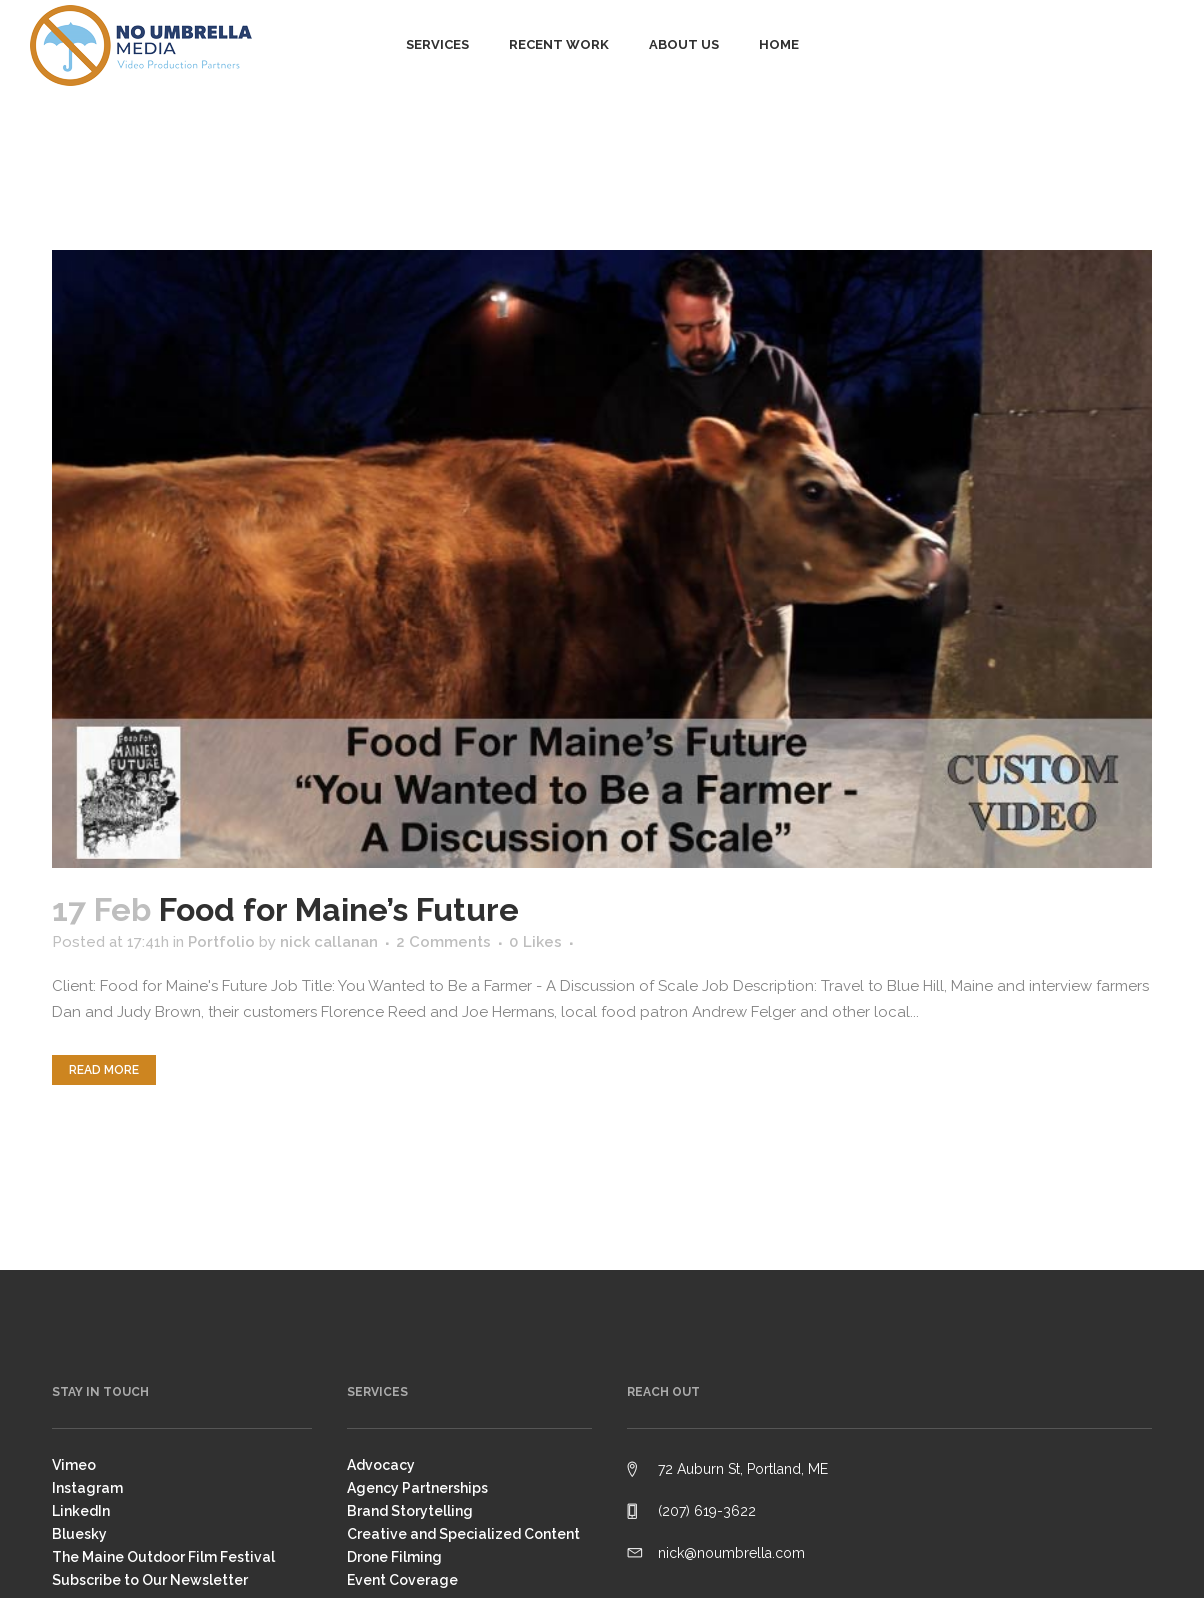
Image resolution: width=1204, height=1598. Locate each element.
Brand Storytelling (410, 1511)
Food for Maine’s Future (339, 909)
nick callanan (329, 942)
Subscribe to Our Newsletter (150, 1580)
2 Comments (443, 942)
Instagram (87, 1488)
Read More (104, 1070)
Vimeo (74, 1465)
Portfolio (221, 942)
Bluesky (79, 1534)
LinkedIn (81, 1511)
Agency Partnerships (417, 1488)
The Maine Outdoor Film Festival (163, 1557)
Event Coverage (402, 1580)
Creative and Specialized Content (463, 1534)
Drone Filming (394, 1557)
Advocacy (381, 1465)
